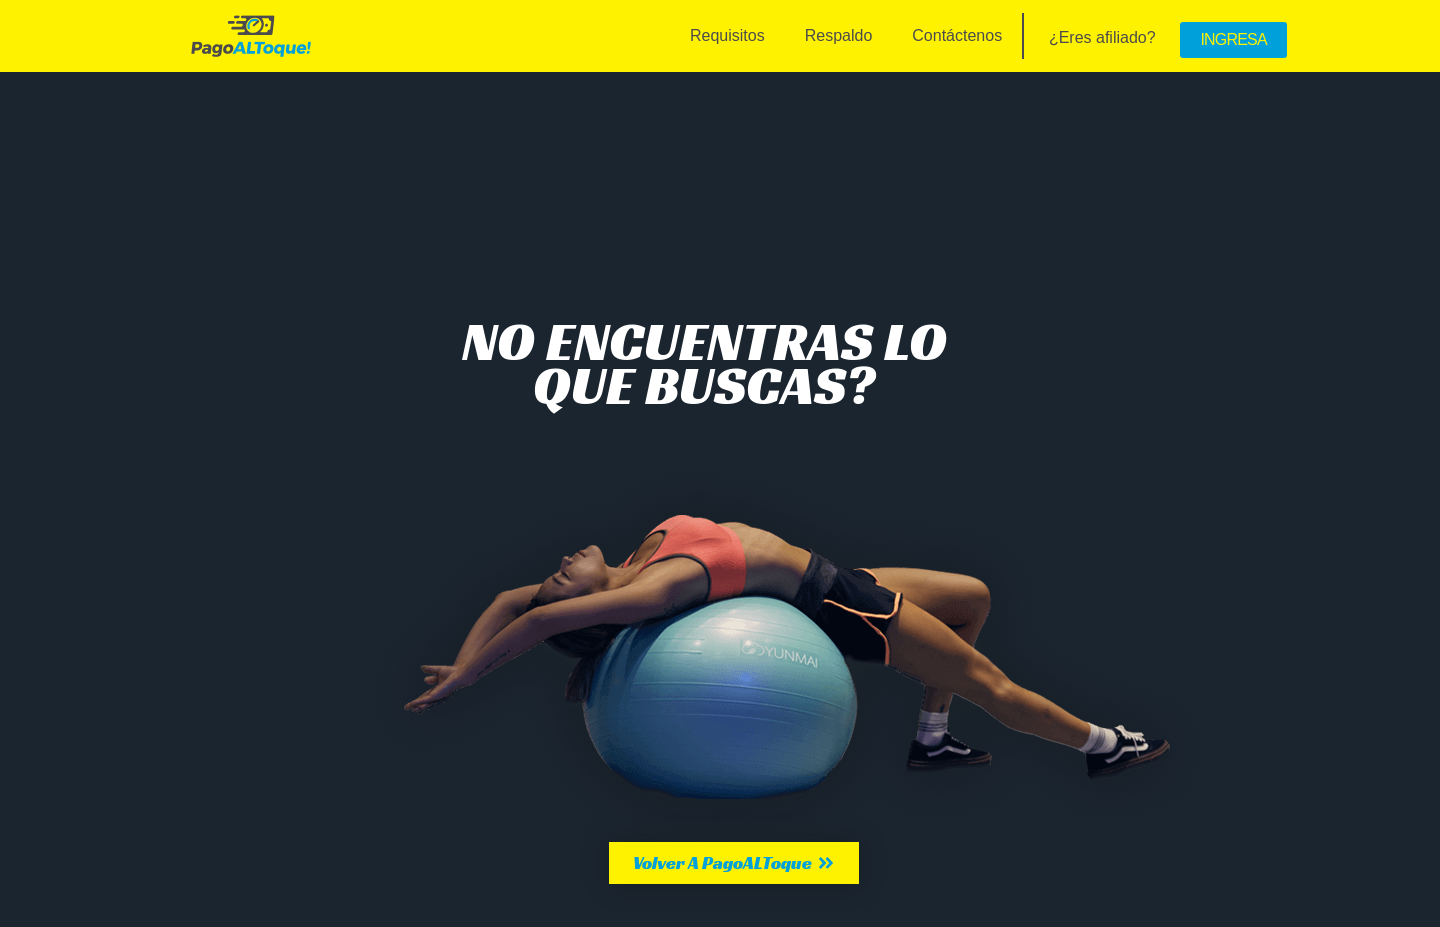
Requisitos (727, 35)
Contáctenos (957, 35)
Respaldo (839, 35)
